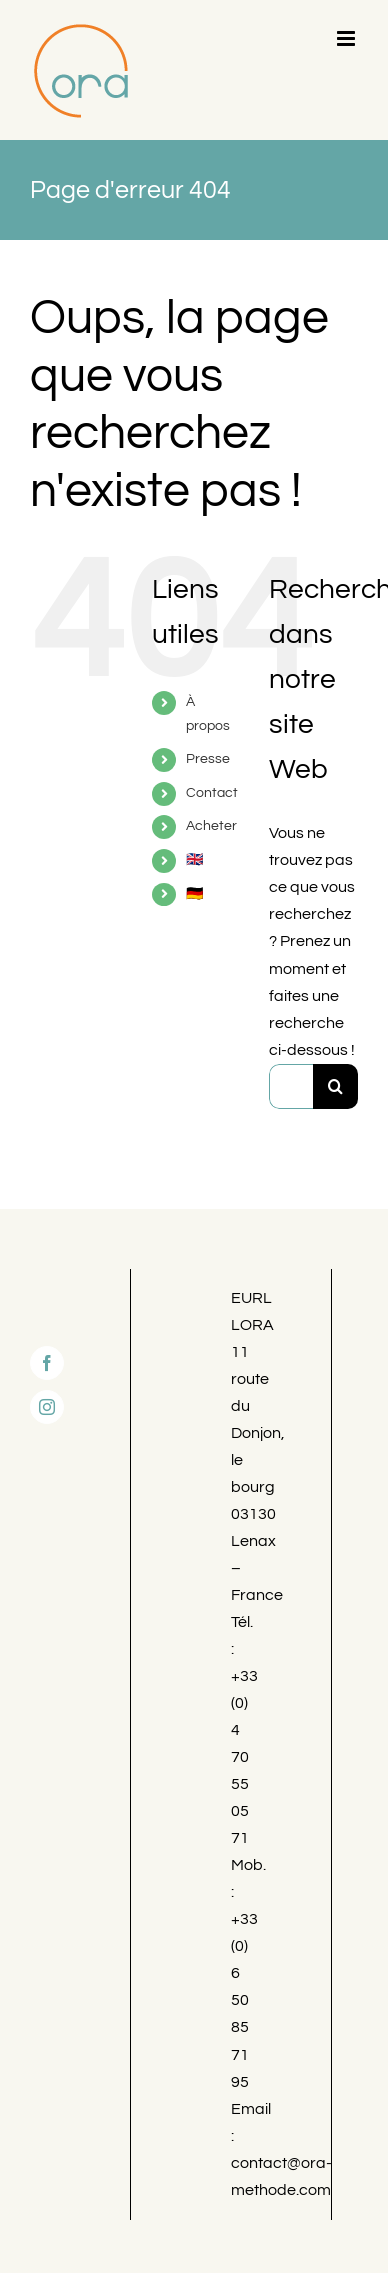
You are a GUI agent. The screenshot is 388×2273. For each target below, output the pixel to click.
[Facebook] (47, 1363)
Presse (208, 759)
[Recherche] (335, 1086)
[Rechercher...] (291, 1086)
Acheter (211, 826)
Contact (212, 793)
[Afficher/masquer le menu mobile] (347, 38)
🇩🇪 (194, 894)
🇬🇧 (194, 860)
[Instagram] (47, 1407)
